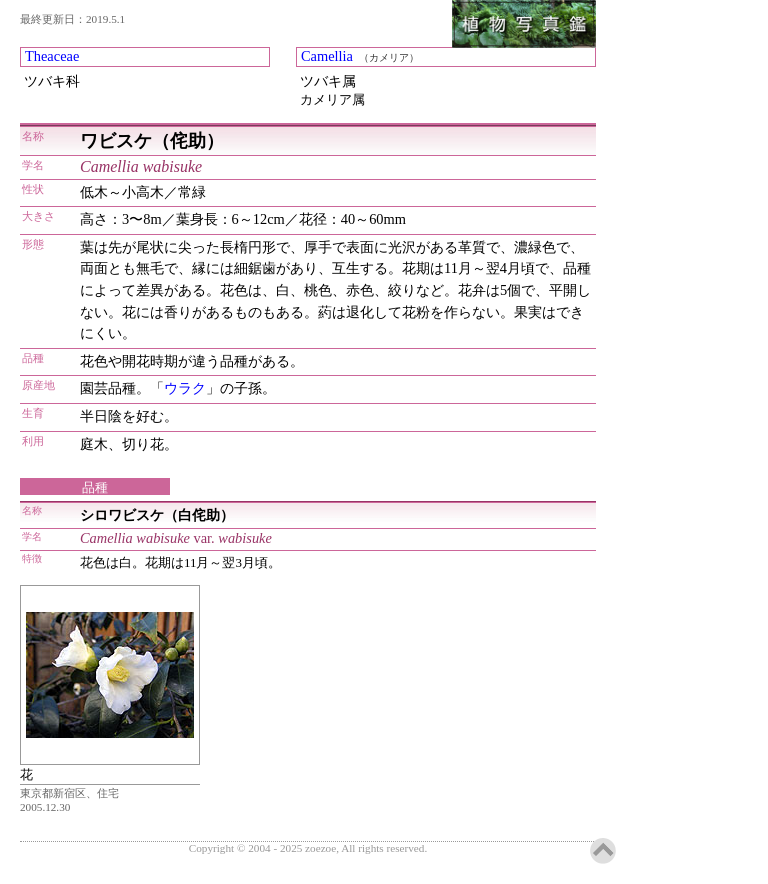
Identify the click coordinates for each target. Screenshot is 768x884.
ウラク (185, 388)
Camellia (327, 56)
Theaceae (52, 56)
